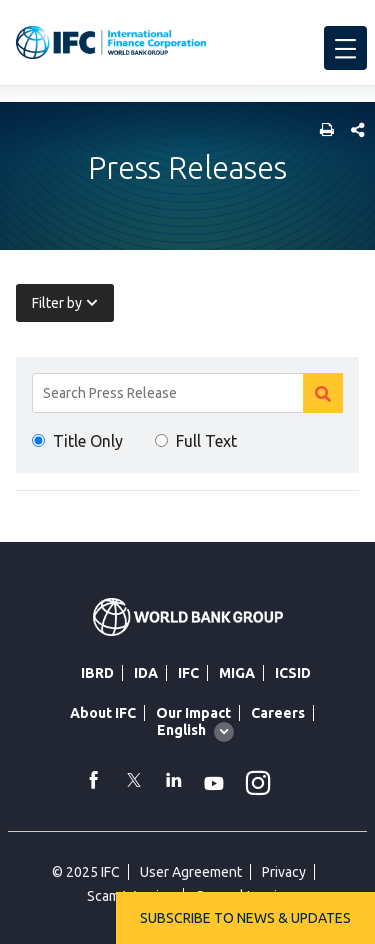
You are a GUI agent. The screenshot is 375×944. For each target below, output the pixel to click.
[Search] (187, 393)
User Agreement (191, 872)
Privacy (284, 872)
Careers (278, 713)
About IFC (103, 713)
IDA (146, 673)
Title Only (88, 441)
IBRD (97, 673)
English (181, 730)
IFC (188, 673)
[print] (322, 131)
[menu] (345, 48)
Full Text (206, 441)
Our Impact (193, 713)
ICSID (293, 673)
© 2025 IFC (86, 872)
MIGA (237, 673)
